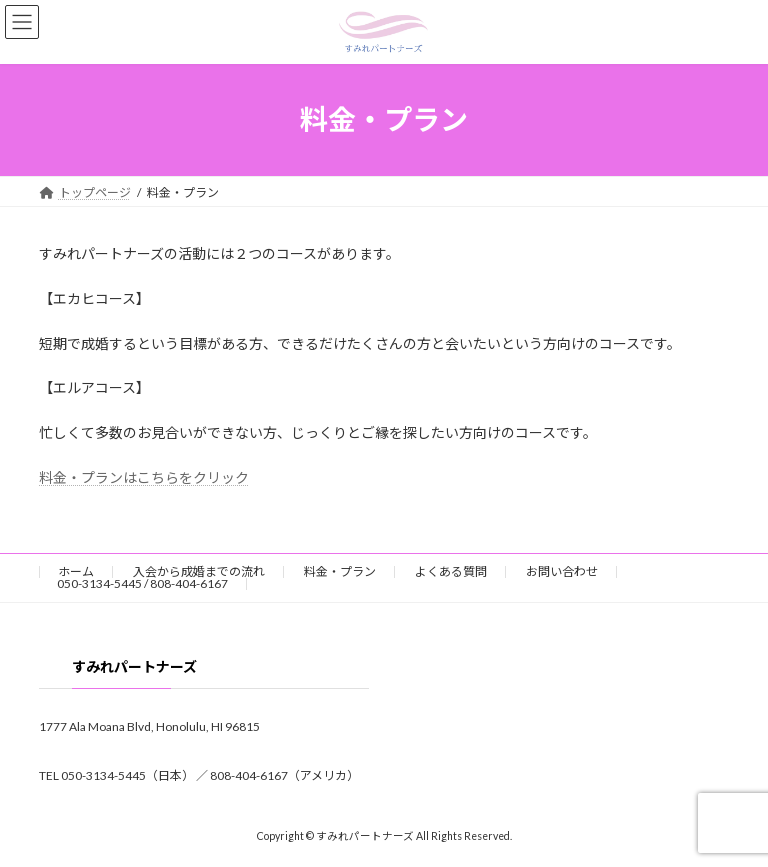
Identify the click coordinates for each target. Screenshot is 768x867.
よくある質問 (451, 571)
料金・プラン (340, 571)
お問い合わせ (562, 571)
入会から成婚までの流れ (199, 571)
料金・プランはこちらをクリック (144, 477)
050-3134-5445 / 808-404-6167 (142, 583)
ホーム (76, 571)
